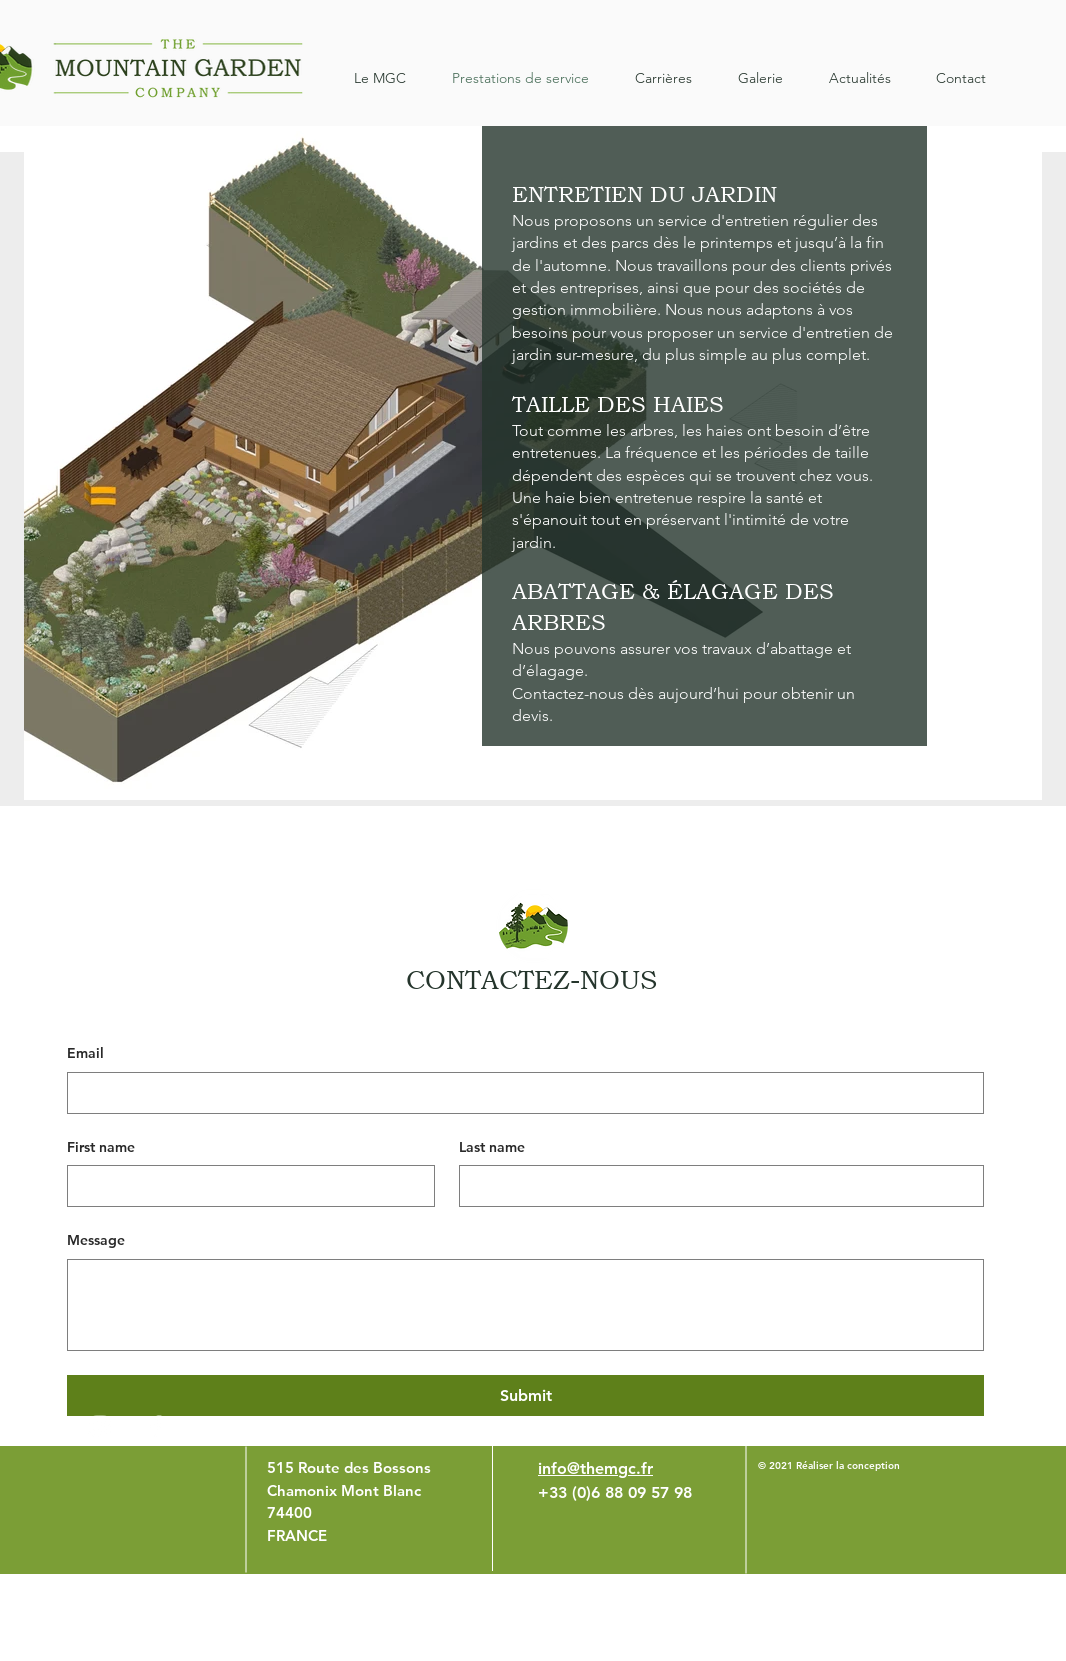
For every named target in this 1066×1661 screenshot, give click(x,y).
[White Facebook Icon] (156, 1426)
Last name (492, 1147)
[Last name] (715, 1186)
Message (96, 1240)
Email (85, 1053)
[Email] (519, 1093)
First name (101, 1147)
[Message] (525, 1305)
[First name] (245, 1186)
